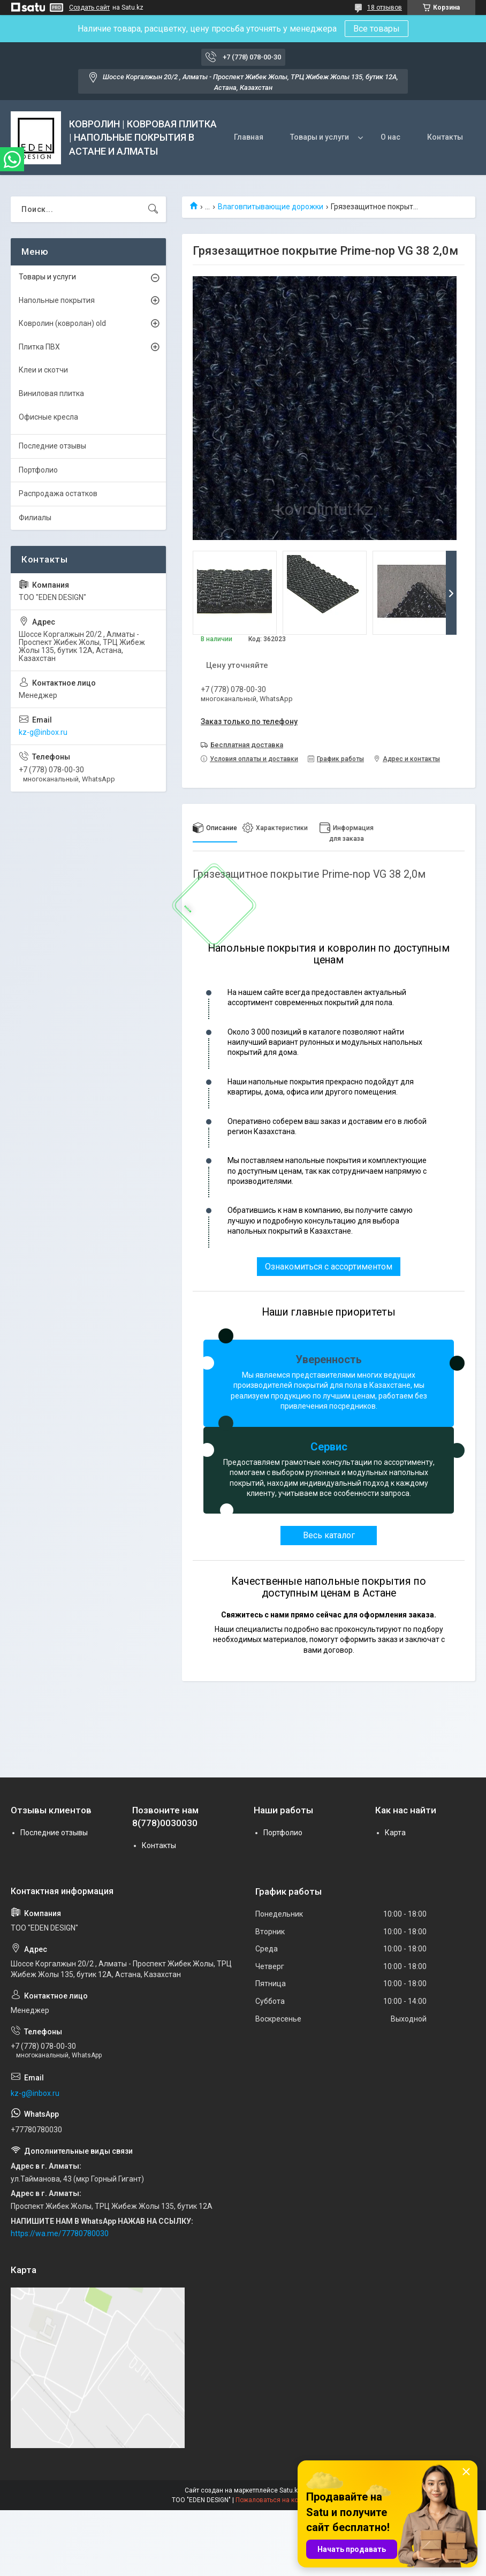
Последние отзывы (52, 446)
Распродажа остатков (58, 493)
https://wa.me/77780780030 (60, 2233)
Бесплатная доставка (246, 745)
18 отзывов (384, 7)
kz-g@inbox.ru (43, 732)
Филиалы (35, 517)
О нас (390, 137)
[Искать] (153, 209)
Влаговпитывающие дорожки (270, 206)
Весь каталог (329, 1535)
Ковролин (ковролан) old (62, 323)
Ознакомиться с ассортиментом (328, 1267)
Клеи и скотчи (43, 370)
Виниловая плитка (51, 393)
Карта (395, 1832)
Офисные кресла (48, 417)
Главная (248, 137)
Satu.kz (290, 2490)
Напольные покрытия (57, 300)
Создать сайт (89, 7)
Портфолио (38, 470)
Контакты (445, 137)
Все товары (376, 29)
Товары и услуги (319, 137)
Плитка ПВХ (39, 347)
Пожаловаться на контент (275, 2500)
